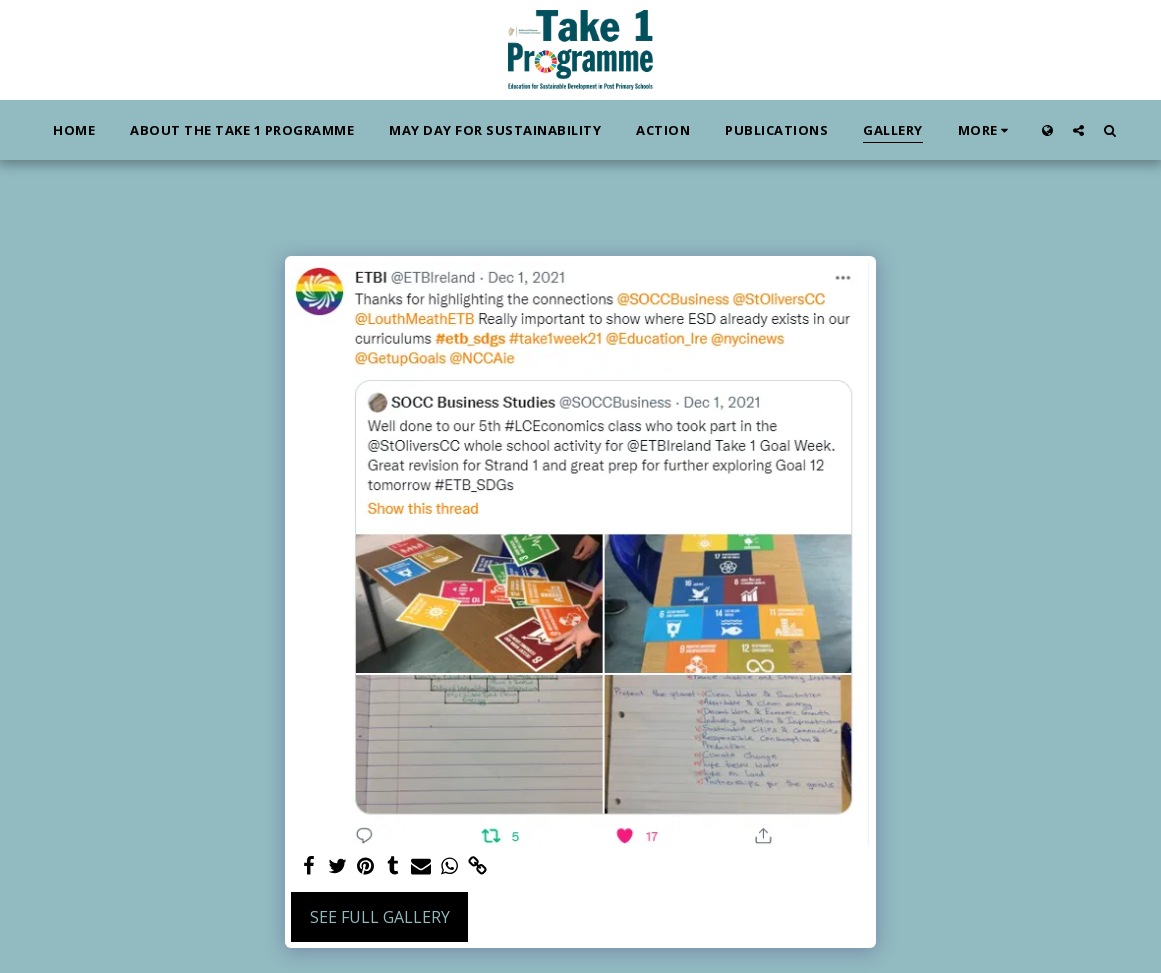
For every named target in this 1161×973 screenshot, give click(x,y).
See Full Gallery (380, 917)
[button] (1078, 130)
